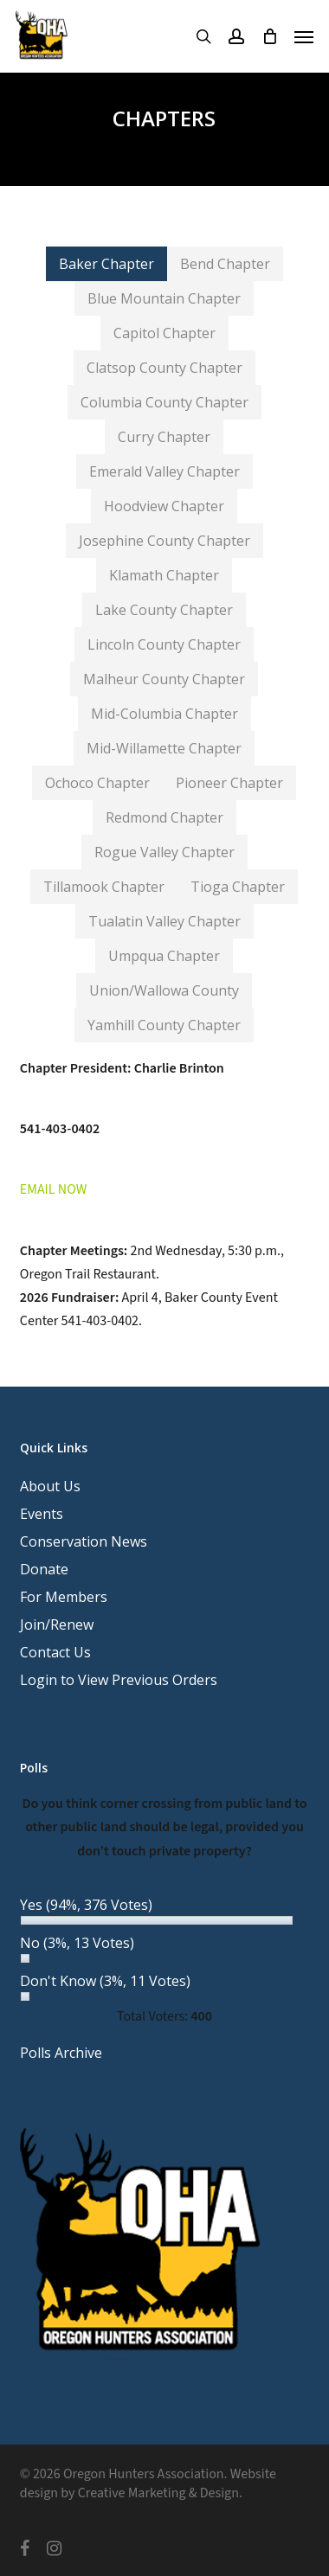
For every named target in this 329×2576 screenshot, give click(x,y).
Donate (44, 1569)
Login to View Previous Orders (118, 1679)
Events (41, 1513)
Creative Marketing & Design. (160, 2492)
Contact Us (55, 1652)
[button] (303, 36)
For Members (63, 1596)
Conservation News (83, 1541)
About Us (50, 1486)
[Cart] (269, 36)
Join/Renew (57, 1624)
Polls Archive (61, 2052)
